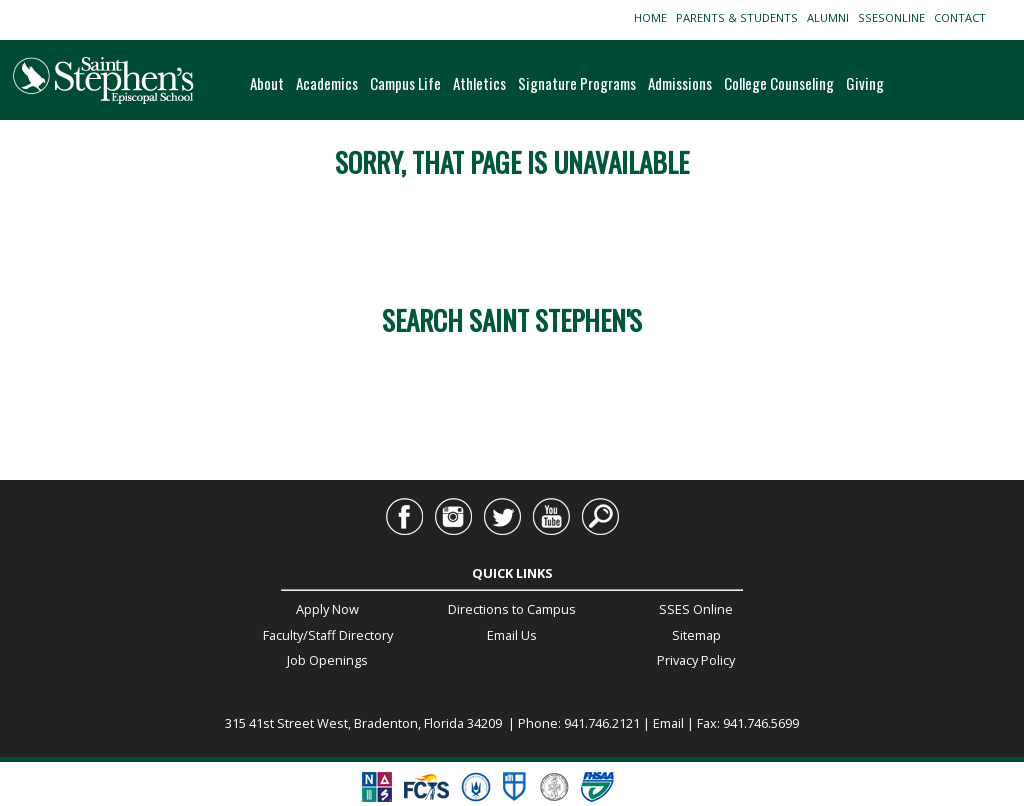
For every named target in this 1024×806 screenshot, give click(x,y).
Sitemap (696, 635)
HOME (653, 17)
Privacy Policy (696, 660)
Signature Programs (577, 83)
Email (668, 723)
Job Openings (327, 660)
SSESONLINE (894, 17)
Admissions (680, 83)
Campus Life (405, 83)
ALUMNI (831, 17)
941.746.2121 (602, 723)
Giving (865, 83)
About (267, 83)
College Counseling (779, 83)
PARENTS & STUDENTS (740, 17)
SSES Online (696, 609)
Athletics (479, 83)
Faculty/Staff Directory (328, 635)
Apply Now (327, 609)
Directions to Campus (512, 609)
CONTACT (963, 17)
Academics (327, 83)
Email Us (512, 635)
